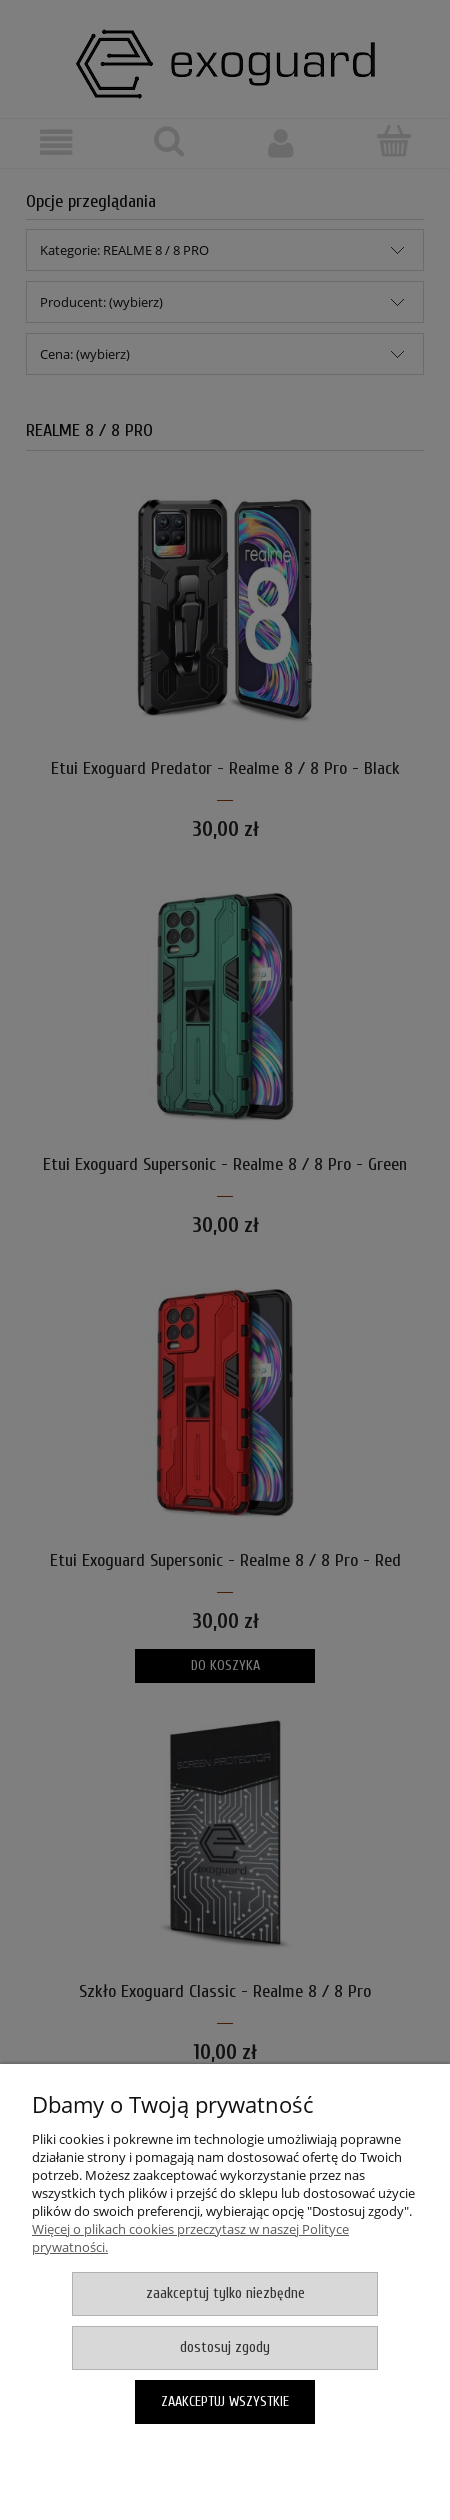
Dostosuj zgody (225, 2347)
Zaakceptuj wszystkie (225, 2401)
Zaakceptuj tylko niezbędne (225, 2293)
